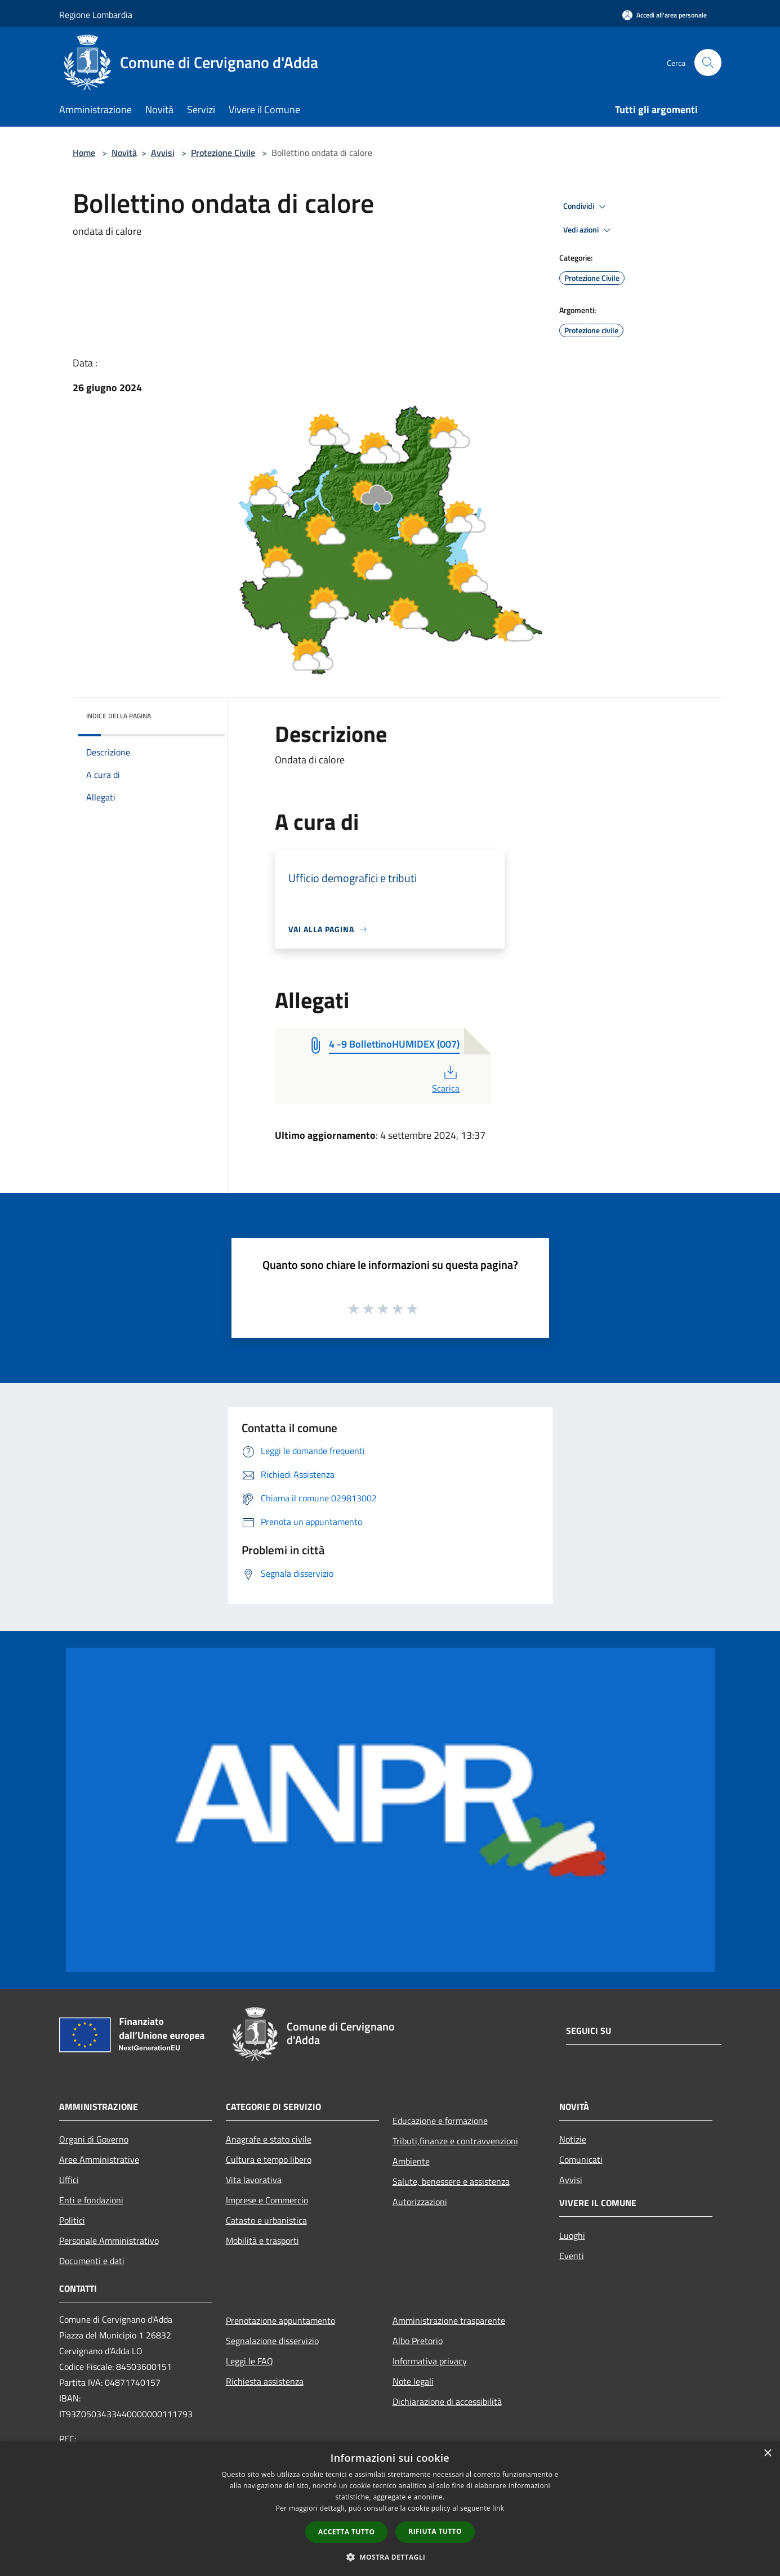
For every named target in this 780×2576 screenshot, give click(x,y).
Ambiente (411, 2161)
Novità (124, 152)
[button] (390, 2556)
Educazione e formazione (440, 2120)
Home (84, 152)
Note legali (413, 2381)
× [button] (767, 2453)
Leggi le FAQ (249, 2361)
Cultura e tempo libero (268, 2159)
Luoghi (572, 2235)
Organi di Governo (93, 2139)
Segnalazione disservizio (272, 2340)
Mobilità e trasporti (262, 2240)
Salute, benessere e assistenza (451, 2181)
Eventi (571, 2255)
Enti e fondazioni (91, 2200)
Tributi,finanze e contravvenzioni (455, 2141)
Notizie (572, 2139)
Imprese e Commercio (267, 2200)
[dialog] (390, 2508)
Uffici (69, 2179)
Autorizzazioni (420, 2201)
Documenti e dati (91, 2261)
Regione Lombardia (95, 14)
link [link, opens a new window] (498, 2508)
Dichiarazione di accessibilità (447, 2401)
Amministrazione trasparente (449, 2320)
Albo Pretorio (418, 2340)
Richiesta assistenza (265, 2381)
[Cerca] (707, 62)
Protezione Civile (223, 152)
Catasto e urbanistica (266, 2220)
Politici (72, 2220)
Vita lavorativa (254, 2179)
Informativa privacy (430, 2361)
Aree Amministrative (99, 2159)
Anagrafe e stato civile (268, 2139)
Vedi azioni (588, 230)
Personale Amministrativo (109, 2240)
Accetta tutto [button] (346, 2532)
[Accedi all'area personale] (664, 15)
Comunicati (581, 2159)
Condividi (586, 206)
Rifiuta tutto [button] (435, 2531)
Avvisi (163, 152)
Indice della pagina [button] (118, 715)
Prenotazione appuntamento (280, 2320)
